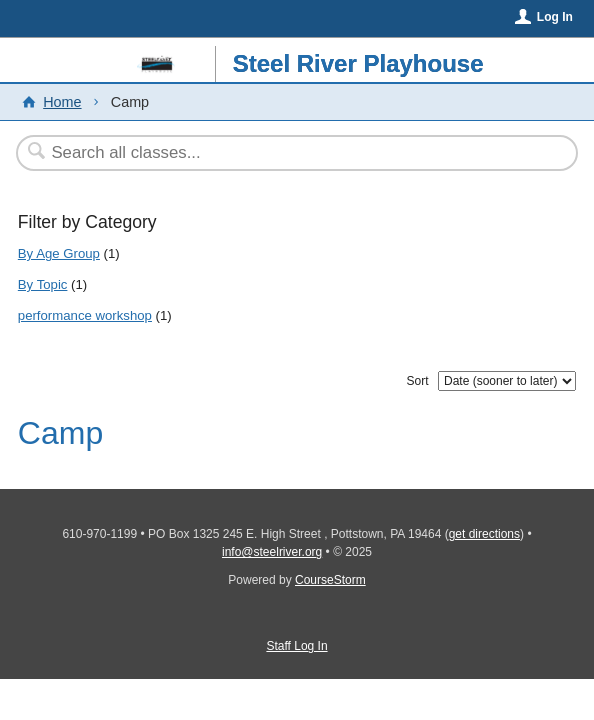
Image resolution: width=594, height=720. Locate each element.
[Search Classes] (286, 153)
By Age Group (59, 253)
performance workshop (85, 315)
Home (62, 102)
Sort (417, 381)
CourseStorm (330, 580)
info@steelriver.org (272, 552)
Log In (555, 17)
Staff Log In (296, 646)
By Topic (43, 284)
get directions (484, 534)
